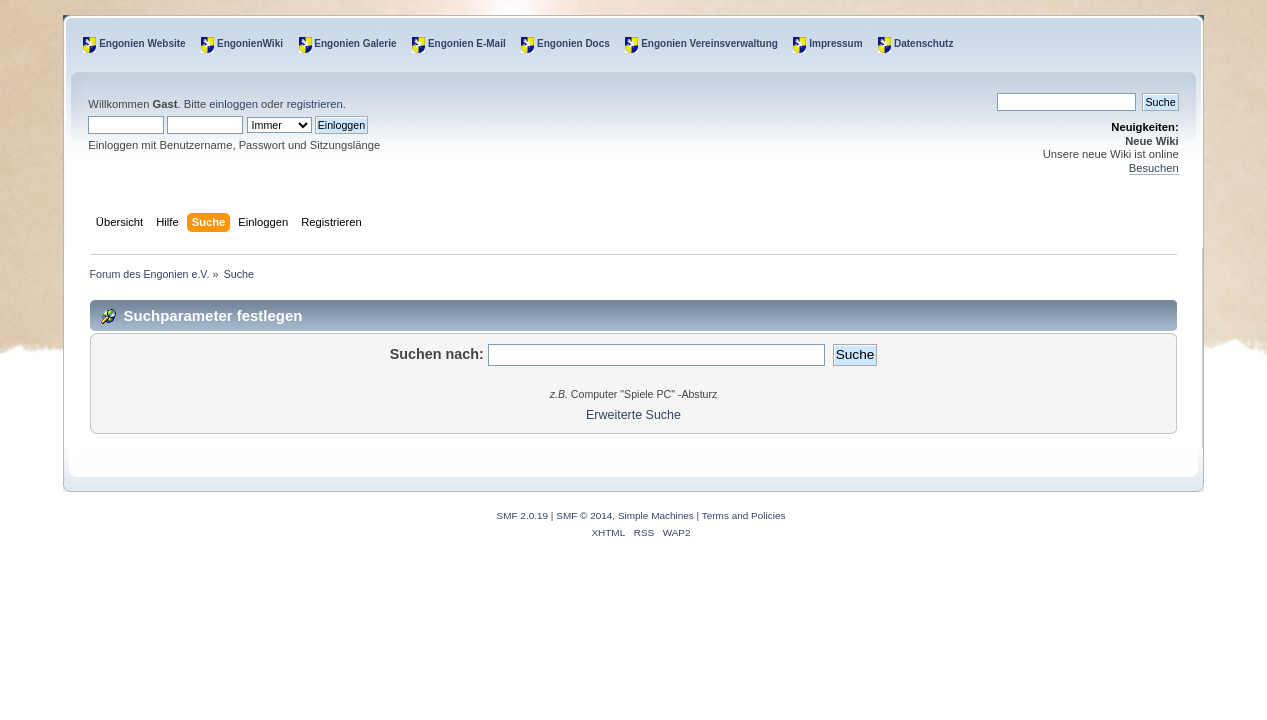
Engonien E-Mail (467, 43)
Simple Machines (656, 515)
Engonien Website (142, 43)
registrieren (315, 104)
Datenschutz (923, 43)
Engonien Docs (573, 43)
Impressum (835, 43)
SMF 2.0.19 (523, 515)
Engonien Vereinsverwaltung (709, 43)
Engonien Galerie (355, 43)
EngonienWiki (250, 43)
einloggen (233, 104)
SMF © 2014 (584, 515)
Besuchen (1154, 168)
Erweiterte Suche (633, 415)
